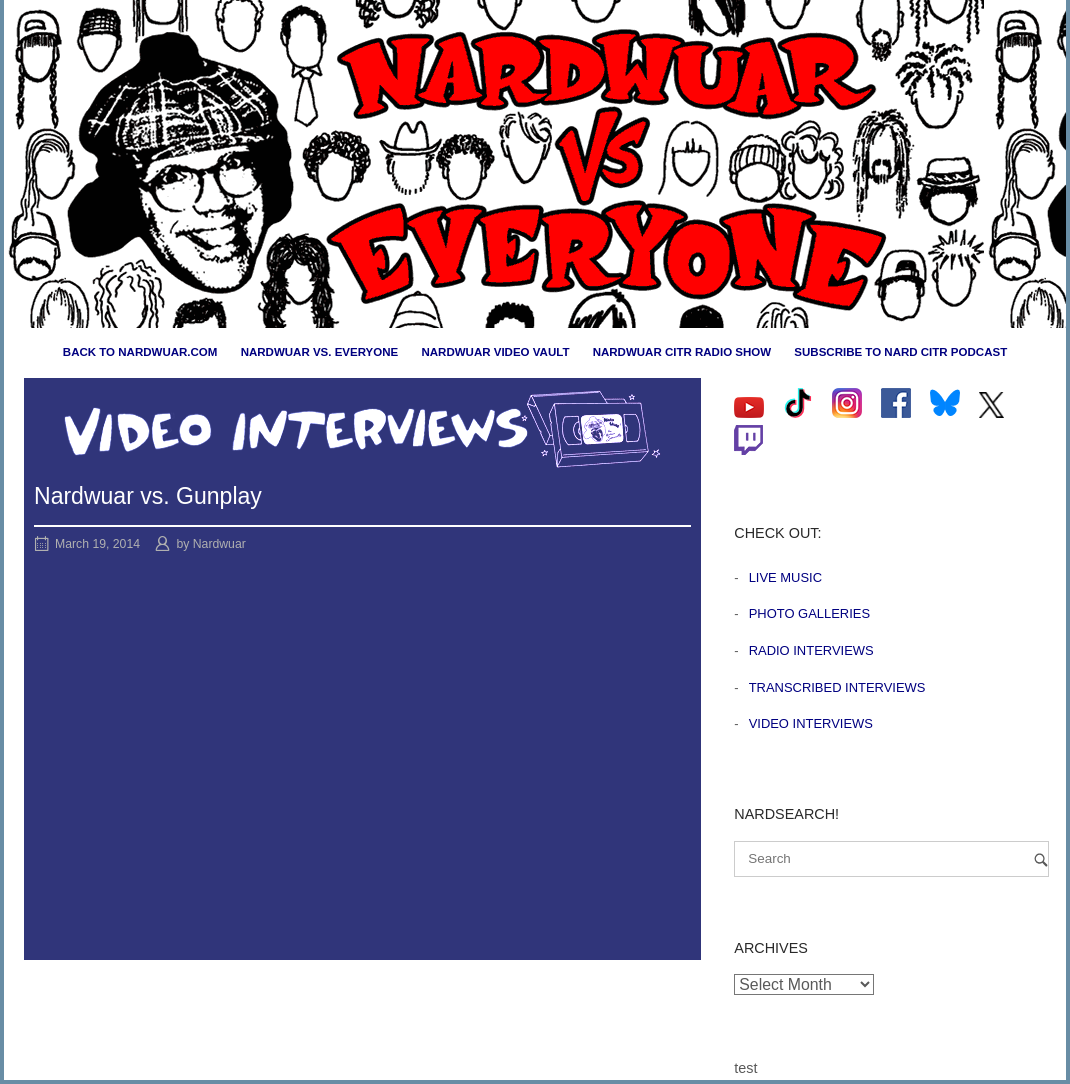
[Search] (1041, 859)
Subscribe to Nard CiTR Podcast (900, 352)
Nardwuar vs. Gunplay (148, 496)
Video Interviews (811, 723)
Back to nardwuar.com (140, 352)
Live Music (785, 577)
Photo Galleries (809, 613)
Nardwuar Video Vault (495, 352)
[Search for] (891, 859)
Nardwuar (219, 544)
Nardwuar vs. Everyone (320, 352)
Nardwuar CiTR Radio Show (682, 352)
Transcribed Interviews (837, 687)
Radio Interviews (811, 650)
